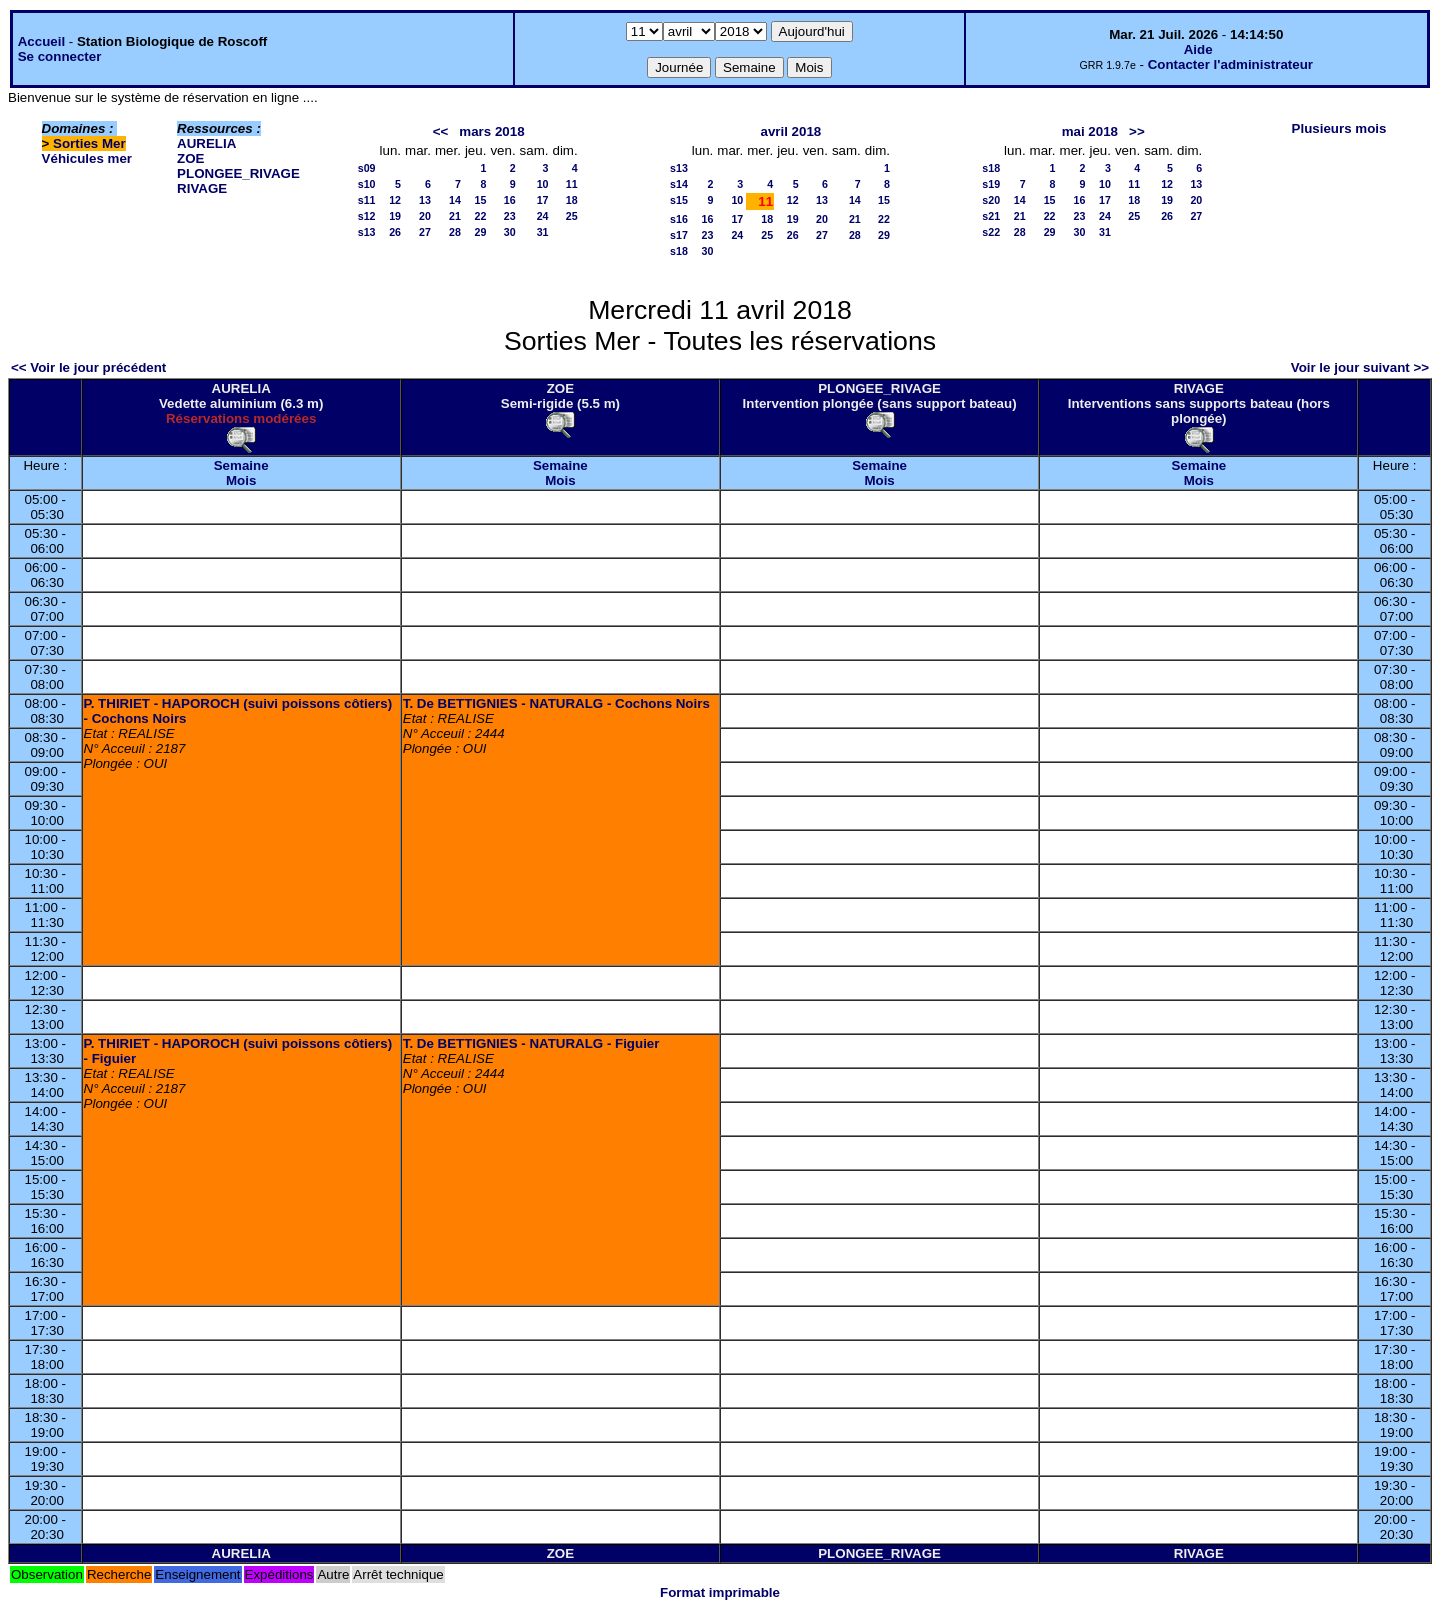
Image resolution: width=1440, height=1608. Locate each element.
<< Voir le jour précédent (88, 367)
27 (425, 232)
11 (572, 184)
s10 (367, 184)
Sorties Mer (89, 143)
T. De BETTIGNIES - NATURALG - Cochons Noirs (556, 703)
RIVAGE (202, 188)
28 (455, 232)
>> (1137, 131)
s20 (991, 200)
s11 (367, 200)
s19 (991, 184)
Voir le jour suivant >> (1360, 367)
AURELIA (206, 143)
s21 (991, 216)
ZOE (190, 158)
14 (455, 200)
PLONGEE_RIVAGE (238, 173)
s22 (991, 232)
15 (481, 200)
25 (572, 216)
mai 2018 (1090, 131)
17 (543, 200)
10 (543, 184)
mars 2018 (491, 131)
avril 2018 (791, 131)
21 (455, 216)
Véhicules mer (87, 158)
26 (395, 232)
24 (543, 216)
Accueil (41, 41)
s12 (367, 216)
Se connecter (60, 56)
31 (543, 232)
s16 (679, 219)
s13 (367, 232)
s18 (679, 251)
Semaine (241, 465)
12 (395, 200)
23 (510, 216)
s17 (679, 235)
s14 (679, 184)
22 (481, 216)
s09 (367, 168)
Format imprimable (720, 1592)
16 (510, 200)
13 (425, 200)
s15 (679, 200)
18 (572, 200)
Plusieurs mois (1339, 128)
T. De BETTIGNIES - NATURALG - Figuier (531, 1043)
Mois (241, 480)
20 (425, 216)
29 (481, 232)
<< (441, 131)
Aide (1198, 49)
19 (395, 216)
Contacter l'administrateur (1230, 64)
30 (510, 232)
